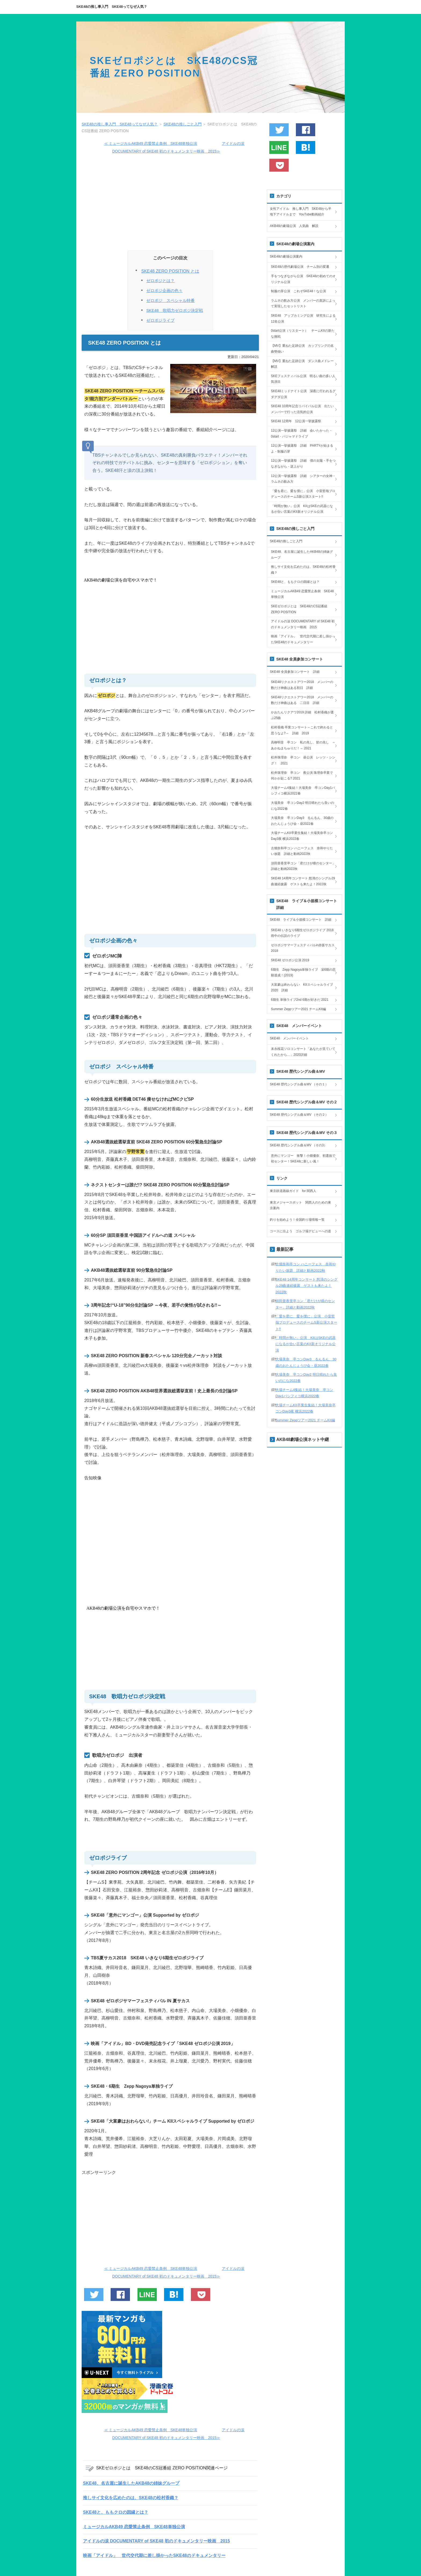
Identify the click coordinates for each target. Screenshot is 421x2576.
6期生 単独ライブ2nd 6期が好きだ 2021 (299, 1000)
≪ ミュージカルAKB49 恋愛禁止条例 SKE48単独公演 (150, 143)
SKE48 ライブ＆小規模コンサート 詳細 (300, 920)
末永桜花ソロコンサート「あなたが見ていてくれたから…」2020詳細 (303, 1052)
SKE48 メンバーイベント (289, 1038)
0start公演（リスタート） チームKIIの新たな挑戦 (303, 333)
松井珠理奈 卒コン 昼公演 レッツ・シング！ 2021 (303, 760)
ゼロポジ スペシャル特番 (170, 300)
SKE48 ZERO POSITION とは (170, 271)
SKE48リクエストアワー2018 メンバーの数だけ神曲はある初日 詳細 (302, 685)
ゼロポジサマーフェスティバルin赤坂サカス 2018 (303, 948)
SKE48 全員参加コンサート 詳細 (295, 672)
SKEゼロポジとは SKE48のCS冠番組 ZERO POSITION (299, 609)
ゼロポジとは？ (160, 281)
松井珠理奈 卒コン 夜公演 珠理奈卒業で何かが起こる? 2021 (302, 776)
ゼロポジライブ (160, 320)
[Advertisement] (170, 202)
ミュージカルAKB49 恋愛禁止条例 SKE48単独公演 (134, 2526)
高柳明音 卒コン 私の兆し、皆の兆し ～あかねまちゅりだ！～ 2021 (303, 745)
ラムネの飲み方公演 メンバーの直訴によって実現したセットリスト (303, 303)
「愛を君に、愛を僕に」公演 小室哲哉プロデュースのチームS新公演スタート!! (303, 494)
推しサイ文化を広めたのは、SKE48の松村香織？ (130, 2497)
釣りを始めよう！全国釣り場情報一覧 (297, 1220)
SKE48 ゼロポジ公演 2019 (290, 960)
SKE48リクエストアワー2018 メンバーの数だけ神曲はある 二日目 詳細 (302, 700)
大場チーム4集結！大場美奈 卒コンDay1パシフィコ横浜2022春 (303, 791)
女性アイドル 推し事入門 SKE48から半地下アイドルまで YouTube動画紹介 (300, 211)
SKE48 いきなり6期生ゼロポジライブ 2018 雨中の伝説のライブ (304, 933)
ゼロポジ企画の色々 (164, 290)
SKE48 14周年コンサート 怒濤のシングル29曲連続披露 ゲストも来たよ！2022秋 (303, 881)
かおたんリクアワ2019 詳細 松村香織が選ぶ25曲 (302, 715)
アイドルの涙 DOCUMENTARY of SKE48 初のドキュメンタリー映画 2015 (156, 2541)
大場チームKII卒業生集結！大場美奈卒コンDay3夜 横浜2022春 (302, 836)
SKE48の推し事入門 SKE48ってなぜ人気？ (111, 7)
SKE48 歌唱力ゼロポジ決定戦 (174, 310)
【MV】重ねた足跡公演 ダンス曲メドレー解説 (302, 364)
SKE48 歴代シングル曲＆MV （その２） (299, 1115)
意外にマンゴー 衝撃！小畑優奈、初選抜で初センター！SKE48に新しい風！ (303, 1159)
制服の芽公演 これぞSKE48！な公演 (298, 291)
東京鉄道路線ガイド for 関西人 (293, 1191)
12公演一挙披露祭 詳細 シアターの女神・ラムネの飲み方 (303, 479)
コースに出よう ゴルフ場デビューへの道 (300, 1231)
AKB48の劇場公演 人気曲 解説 (294, 226)
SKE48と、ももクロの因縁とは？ (115, 2512)
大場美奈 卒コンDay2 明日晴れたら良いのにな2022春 (302, 806)
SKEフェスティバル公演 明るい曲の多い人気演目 (303, 379)
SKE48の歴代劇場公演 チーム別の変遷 (300, 267)
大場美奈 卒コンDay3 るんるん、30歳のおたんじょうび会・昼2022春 (302, 821)
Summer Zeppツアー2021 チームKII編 (298, 1009)
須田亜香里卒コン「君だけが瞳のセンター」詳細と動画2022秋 (303, 866)
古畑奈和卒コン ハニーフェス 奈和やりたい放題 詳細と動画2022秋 (302, 851)
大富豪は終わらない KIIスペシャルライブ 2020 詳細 (303, 987)
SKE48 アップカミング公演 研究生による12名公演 (303, 318)
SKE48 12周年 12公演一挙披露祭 (296, 421)
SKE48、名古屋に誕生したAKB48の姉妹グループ (131, 2483)
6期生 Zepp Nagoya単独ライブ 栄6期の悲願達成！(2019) (303, 972)
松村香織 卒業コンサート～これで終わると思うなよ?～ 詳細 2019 (302, 730)
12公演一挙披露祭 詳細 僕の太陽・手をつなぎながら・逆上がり (303, 463)
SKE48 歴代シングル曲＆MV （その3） (298, 1145)
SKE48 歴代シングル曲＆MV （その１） (299, 1084)
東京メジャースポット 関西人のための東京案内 (300, 1205)
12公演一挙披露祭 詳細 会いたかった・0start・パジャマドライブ (301, 433)
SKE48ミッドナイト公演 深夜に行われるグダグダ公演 (303, 394)
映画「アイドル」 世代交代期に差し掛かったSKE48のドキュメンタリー (154, 2555)
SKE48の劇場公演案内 (286, 256)
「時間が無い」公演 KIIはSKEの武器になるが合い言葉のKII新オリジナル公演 (302, 509)
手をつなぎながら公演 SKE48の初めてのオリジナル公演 (303, 279)
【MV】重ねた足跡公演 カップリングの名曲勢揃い (302, 348)
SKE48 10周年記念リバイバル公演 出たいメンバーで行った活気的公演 (302, 409)
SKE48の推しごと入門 (286, 541)
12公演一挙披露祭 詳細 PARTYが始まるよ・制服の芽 (302, 448)
